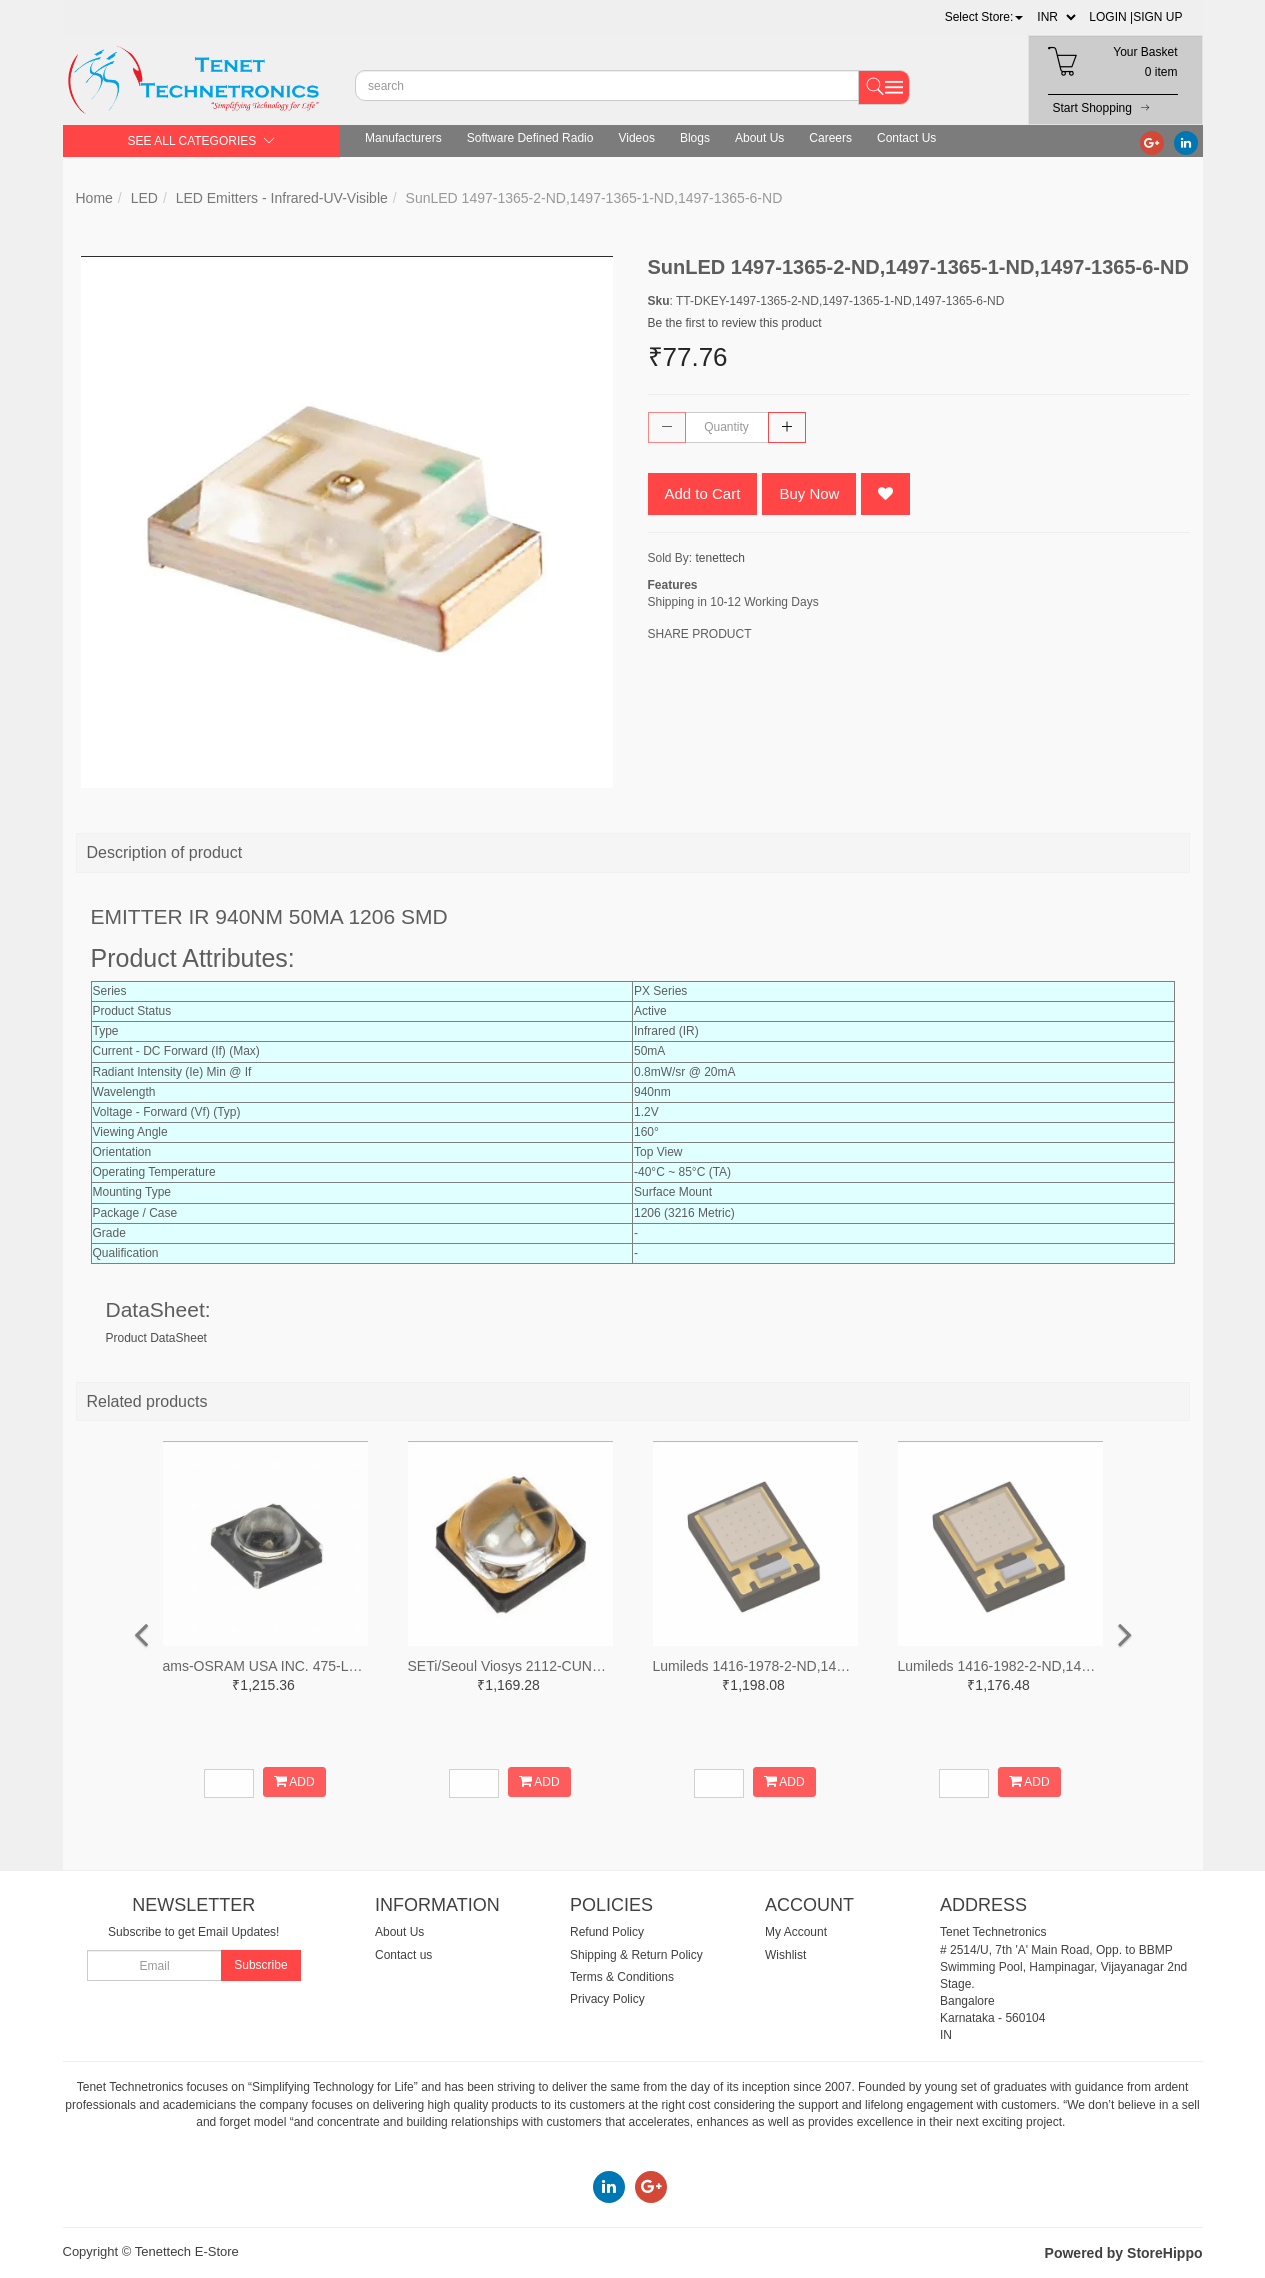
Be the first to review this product (735, 323)
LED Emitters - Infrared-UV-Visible (282, 198)
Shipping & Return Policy (636, 1955)
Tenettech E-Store (187, 2251)
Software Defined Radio (530, 138)
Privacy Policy (607, 1999)
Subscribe (260, 1965)
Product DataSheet (156, 1338)
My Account (796, 1932)
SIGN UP (1157, 17)
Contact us (403, 1955)
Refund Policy (607, 1932)
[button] (984, 17)
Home (94, 198)
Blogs (695, 138)
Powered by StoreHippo (1124, 2253)
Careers (830, 138)
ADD (294, 1781)
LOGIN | (1111, 17)
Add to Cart (703, 493)
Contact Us (906, 138)
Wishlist (785, 1955)
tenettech (720, 558)
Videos (636, 138)
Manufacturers (403, 138)
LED (144, 198)
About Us (759, 138)
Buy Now (809, 493)
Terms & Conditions (622, 1977)
